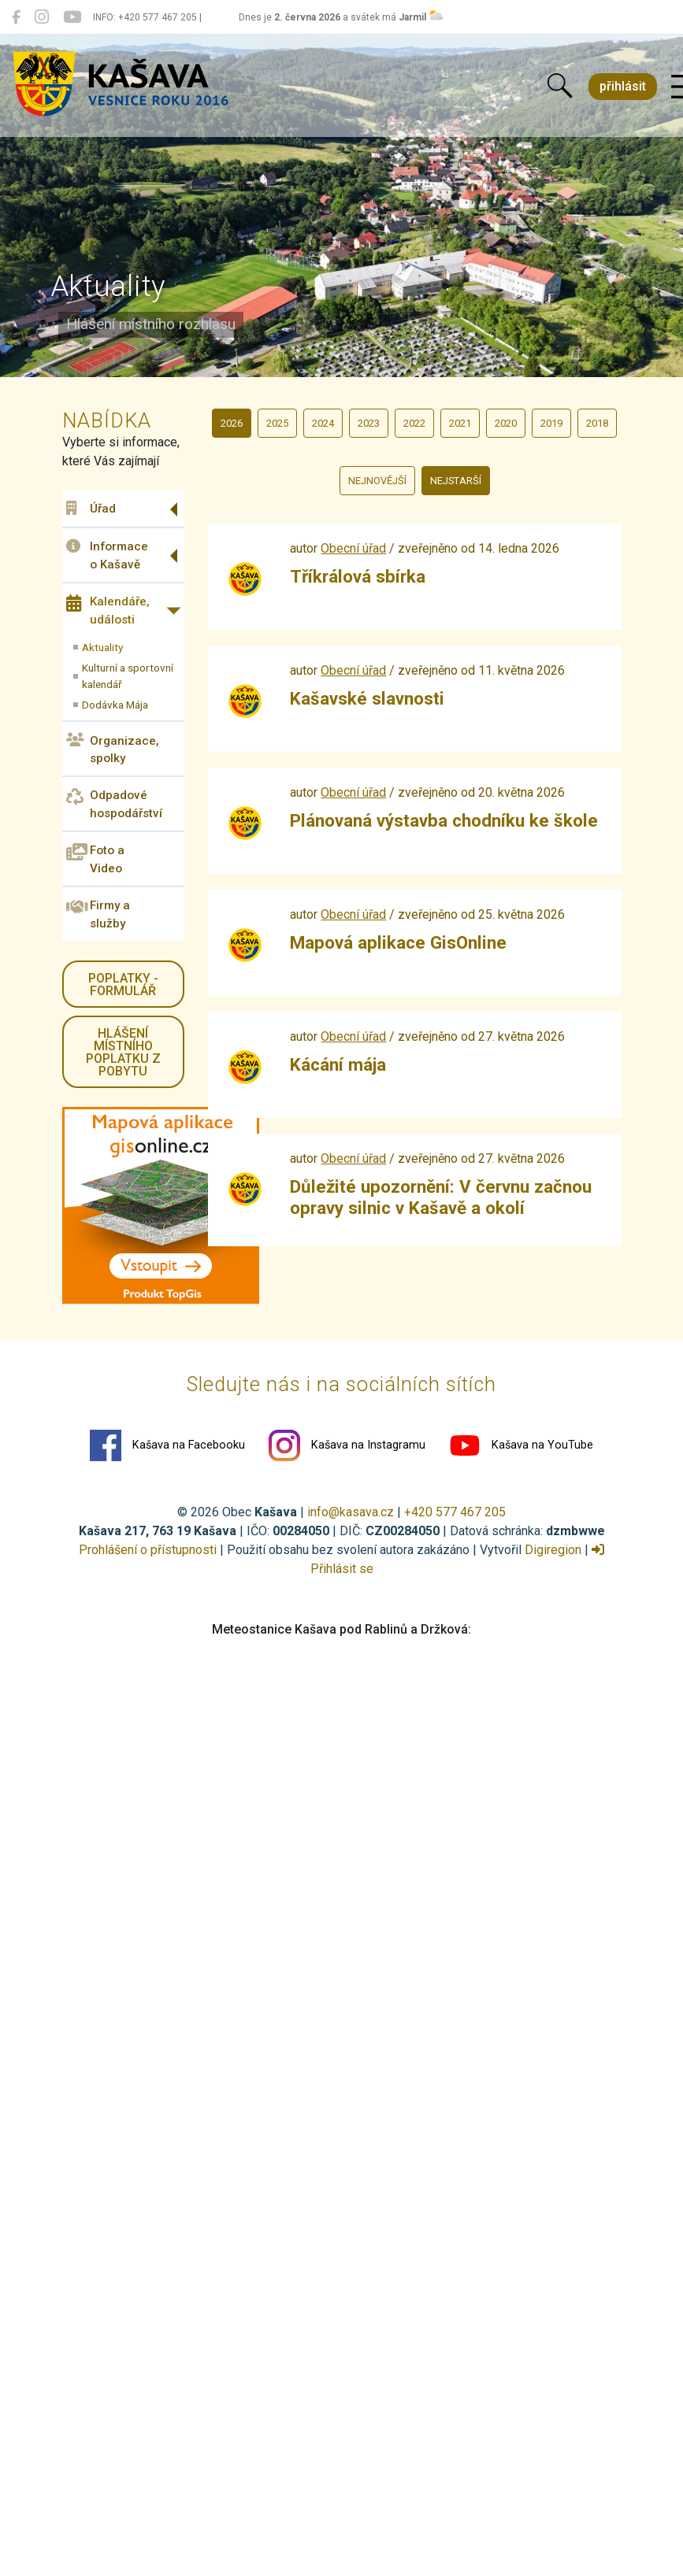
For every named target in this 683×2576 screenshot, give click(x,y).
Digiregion (553, 1549)
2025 (277, 423)
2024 (323, 423)
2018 (597, 423)
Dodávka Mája (115, 704)
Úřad (91, 509)
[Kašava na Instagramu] (42, 17)
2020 (506, 423)
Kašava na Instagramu (347, 1445)
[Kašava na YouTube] (72, 17)
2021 (460, 423)
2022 (414, 423)
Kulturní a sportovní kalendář (127, 675)
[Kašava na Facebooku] (16, 17)
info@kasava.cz (350, 1512)
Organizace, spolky (112, 749)
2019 (551, 423)
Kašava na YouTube (521, 1445)
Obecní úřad (353, 548)
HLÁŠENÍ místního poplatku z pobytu (123, 1052)
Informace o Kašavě (107, 555)
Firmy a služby (98, 914)
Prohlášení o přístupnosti (148, 1549)
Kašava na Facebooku (167, 1445)
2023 (369, 423)
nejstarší (455, 481)
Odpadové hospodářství (114, 804)
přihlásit (622, 86)
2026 (232, 423)
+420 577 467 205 (455, 1512)
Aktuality (102, 647)
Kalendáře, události (108, 610)
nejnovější (377, 481)
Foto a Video (95, 859)
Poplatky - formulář (123, 984)
